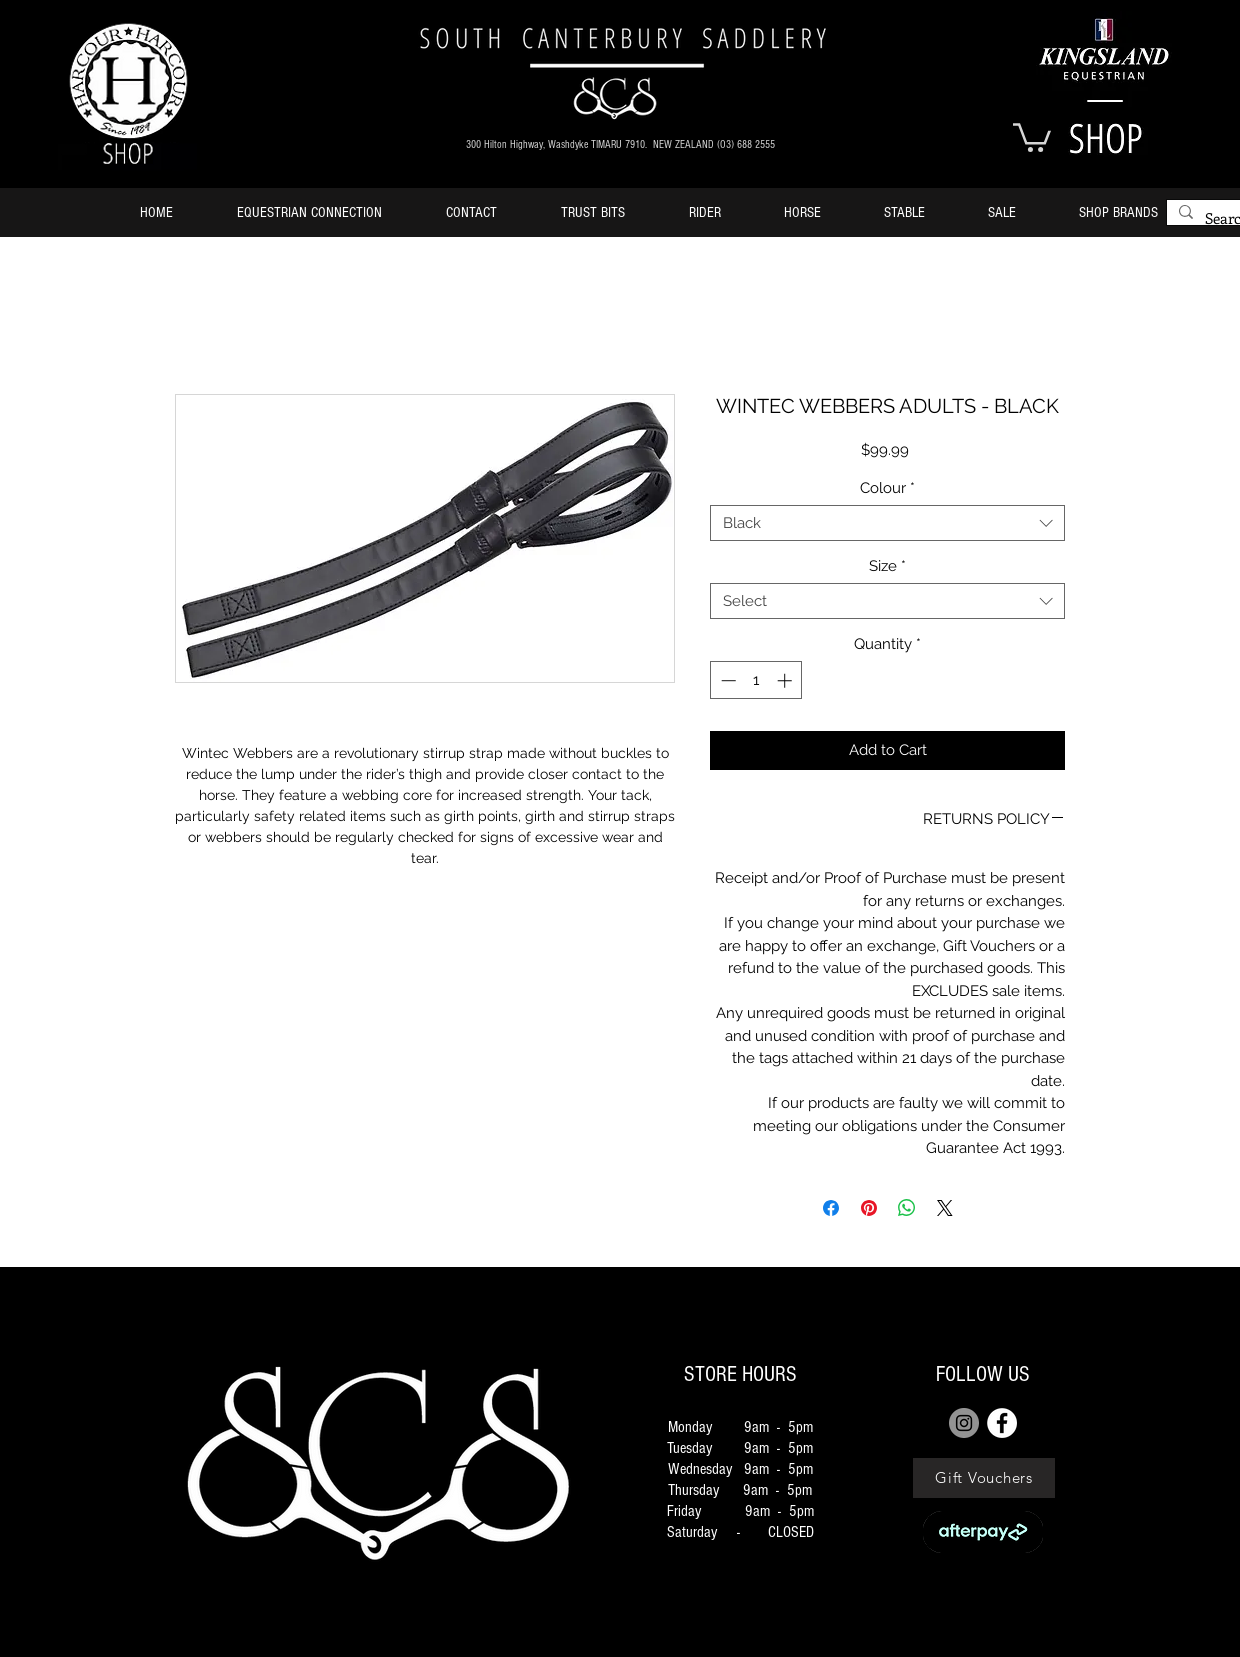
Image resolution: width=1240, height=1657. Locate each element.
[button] (1032, 136)
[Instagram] (964, 1423)
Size (887, 566)
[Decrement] (726, 680)
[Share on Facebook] (831, 1208)
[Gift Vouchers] (984, 1478)
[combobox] (887, 523)
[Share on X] (945, 1208)
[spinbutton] (756, 680)
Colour (887, 488)
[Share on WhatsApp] (907, 1208)
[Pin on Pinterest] (869, 1208)
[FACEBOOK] (1002, 1423)
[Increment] (786, 680)
